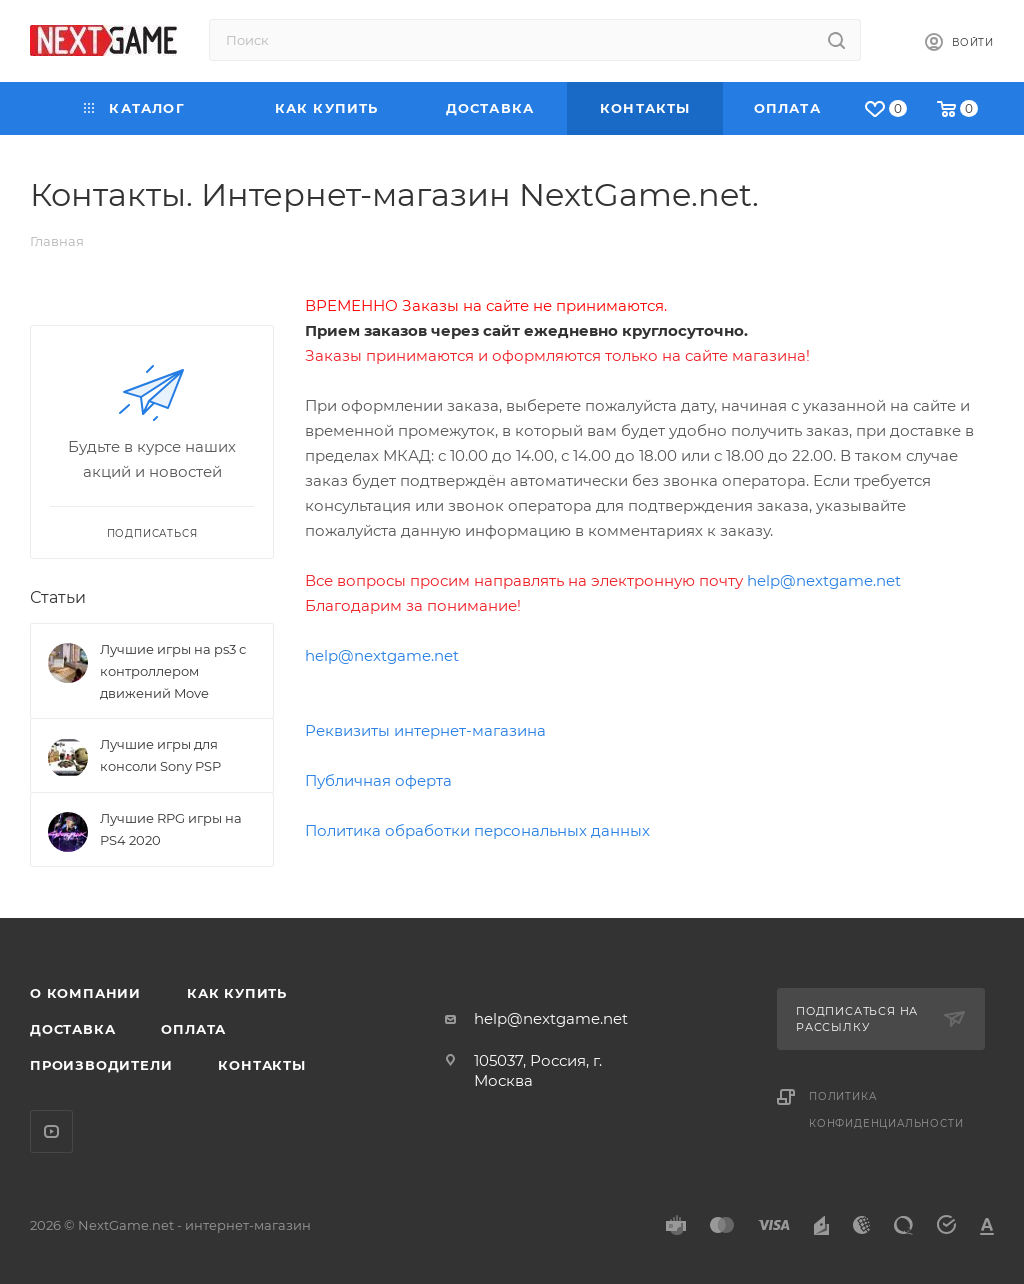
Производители (101, 1065)
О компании (85, 993)
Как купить (237, 993)
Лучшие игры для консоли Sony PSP (160, 755)
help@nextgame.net (824, 580)
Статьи (58, 597)
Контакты (261, 1065)
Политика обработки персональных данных (477, 830)
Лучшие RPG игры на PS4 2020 (171, 829)
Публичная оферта (378, 780)
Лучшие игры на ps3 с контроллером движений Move (173, 671)
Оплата (193, 1029)
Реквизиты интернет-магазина (425, 730)
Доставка (72, 1029)
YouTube (51, 1131)
